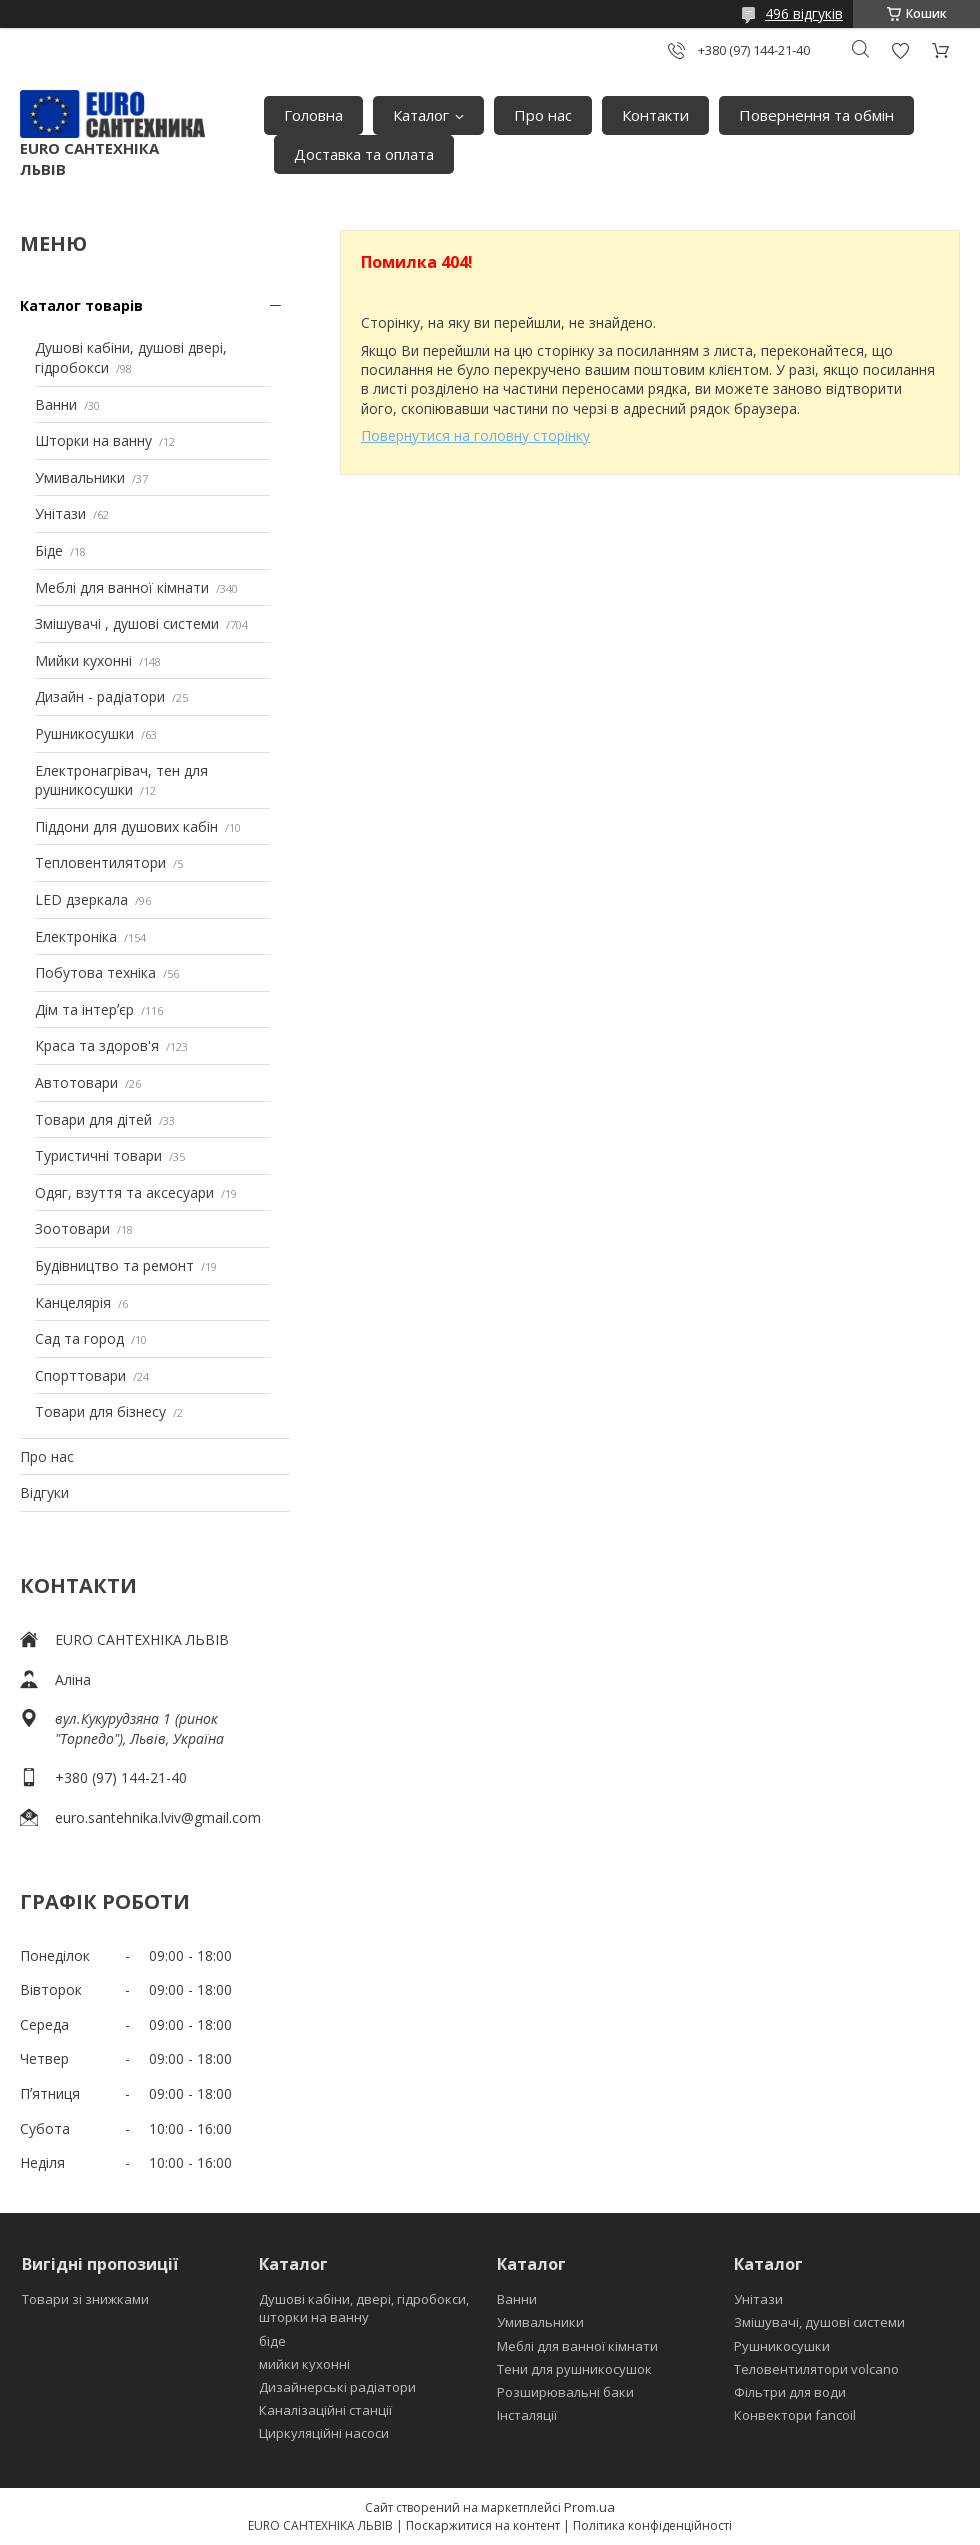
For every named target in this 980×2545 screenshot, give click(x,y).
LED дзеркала (81, 899)
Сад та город (79, 1338)
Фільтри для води (790, 2392)
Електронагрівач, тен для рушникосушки (121, 780)
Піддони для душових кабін (126, 826)
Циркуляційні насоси (324, 2433)
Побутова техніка (95, 972)
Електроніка (76, 936)
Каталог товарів (81, 305)
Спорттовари (80, 1375)
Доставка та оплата (364, 154)
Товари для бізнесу (100, 1411)
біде (272, 2341)
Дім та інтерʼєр (84, 1009)
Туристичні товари (98, 1155)
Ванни (56, 404)
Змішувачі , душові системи (127, 623)
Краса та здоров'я (97, 1045)
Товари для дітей (93, 1119)
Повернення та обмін (816, 115)
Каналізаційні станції (325, 2410)
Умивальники (80, 477)
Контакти (655, 115)
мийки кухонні (304, 2364)
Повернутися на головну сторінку (475, 435)
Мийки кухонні (83, 660)
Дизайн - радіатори (100, 696)
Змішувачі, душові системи (819, 2322)
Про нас (543, 115)
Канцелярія (73, 1302)
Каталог (421, 115)
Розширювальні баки (565, 2392)
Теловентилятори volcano (816, 2369)
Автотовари (76, 1082)
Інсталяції (527, 2415)
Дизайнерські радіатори (337, 2387)
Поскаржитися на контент (483, 2525)
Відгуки (44, 1492)
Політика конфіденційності (652, 2525)
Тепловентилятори (100, 862)
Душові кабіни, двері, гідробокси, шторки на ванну (364, 2308)
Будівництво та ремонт (114, 1265)
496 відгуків (804, 13)
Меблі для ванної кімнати (122, 587)
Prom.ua (589, 2507)
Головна (313, 115)
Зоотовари (72, 1228)
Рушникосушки (84, 733)
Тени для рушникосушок (574, 2369)
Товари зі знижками (85, 2299)
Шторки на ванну (93, 440)
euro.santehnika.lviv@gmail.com (158, 1817)
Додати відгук (900, 50)
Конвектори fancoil (795, 2415)
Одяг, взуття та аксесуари (124, 1192)
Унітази (60, 513)
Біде (49, 550)
